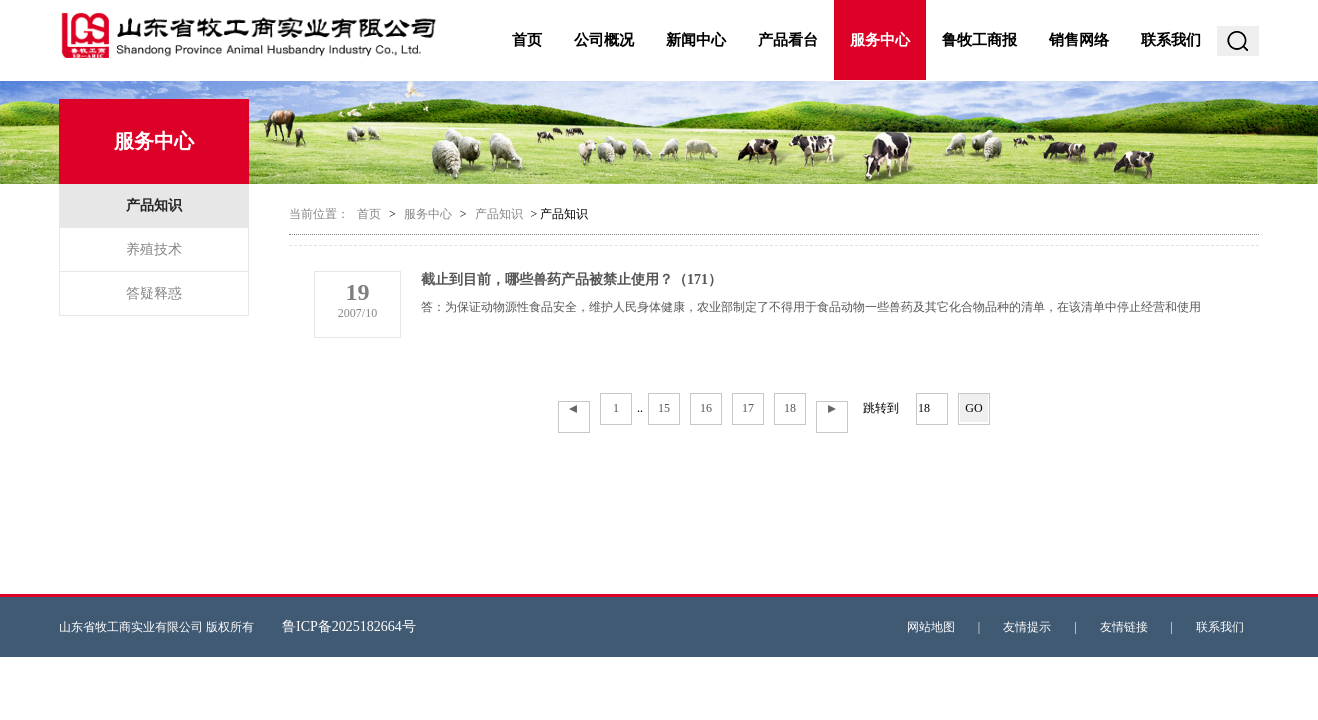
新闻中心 (696, 40)
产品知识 (154, 205)
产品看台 (788, 40)
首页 (527, 40)
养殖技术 (154, 249)
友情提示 (1027, 627)
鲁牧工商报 (979, 40)
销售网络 (1079, 40)
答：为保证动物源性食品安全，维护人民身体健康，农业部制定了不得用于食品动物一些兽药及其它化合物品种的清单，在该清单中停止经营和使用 (811, 307)
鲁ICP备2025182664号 (349, 626)
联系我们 (1171, 40)
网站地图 (931, 627)
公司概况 (604, 40)
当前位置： (319, 214)
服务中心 (880, 40)
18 (790, 408)
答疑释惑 (154, 293)
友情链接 (1124, 627)
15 (664, 408)
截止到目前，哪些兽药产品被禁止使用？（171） (571, 279)
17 (748, 408)
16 (706, 408)
